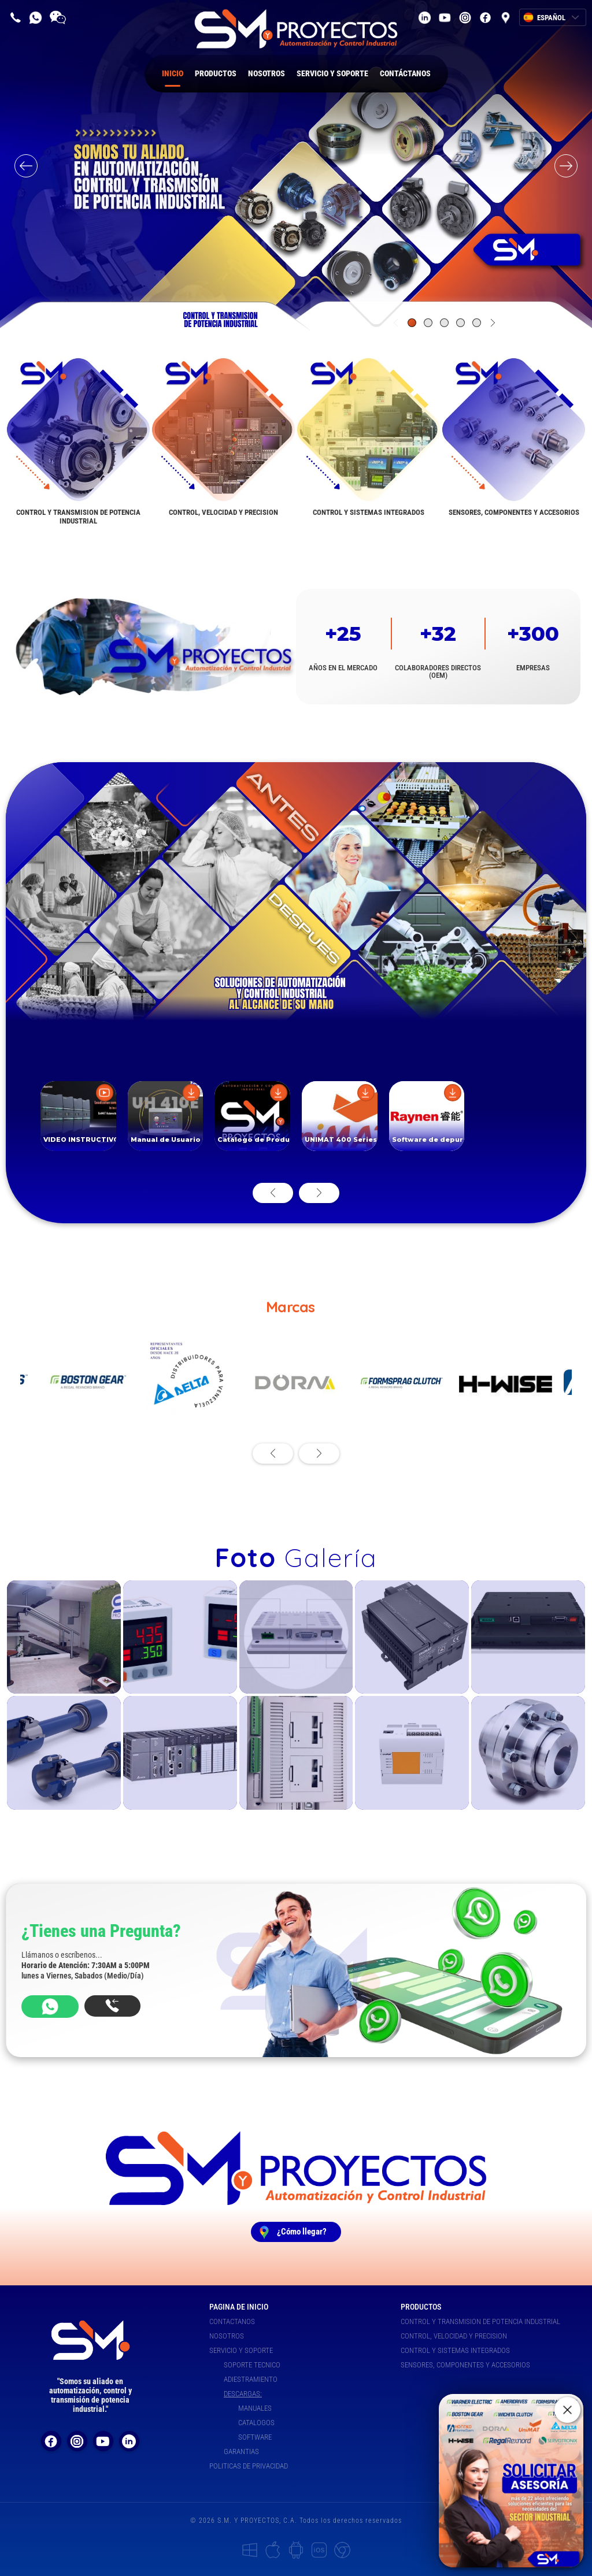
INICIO (172, 78)
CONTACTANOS (232, 2321)
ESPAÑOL (558, 17)
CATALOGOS (256, 2422)
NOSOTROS (266, 73)
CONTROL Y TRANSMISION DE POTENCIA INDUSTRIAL (480, 2321)
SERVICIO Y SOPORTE (332, 73)
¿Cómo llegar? (302, 2231)
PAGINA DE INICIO (238, 2306)
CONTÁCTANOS (405, 73)
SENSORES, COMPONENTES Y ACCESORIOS (465, 2364)
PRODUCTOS (215, 73)
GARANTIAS (241, 2451)
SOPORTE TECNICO (252, 2364)
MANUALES (255, 2408)
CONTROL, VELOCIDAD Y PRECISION (454, 2336)
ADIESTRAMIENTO (251, 2379)
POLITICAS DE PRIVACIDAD (248, 2466)
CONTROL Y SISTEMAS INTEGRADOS (455, 2350)
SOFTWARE (255, 2437)
